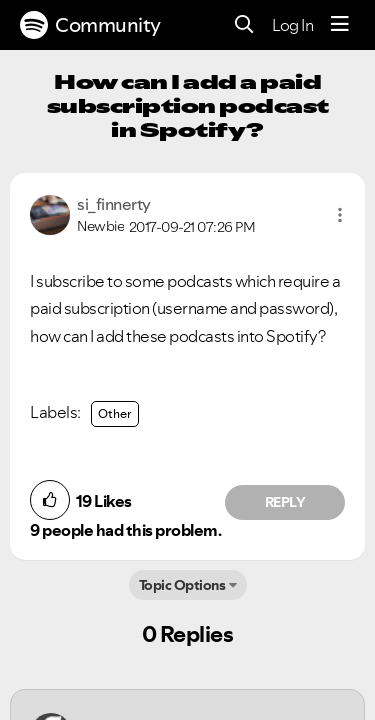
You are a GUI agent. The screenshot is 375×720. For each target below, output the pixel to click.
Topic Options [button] (182, 585)
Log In (292, 25)
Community (90, 25)
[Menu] (340, 25)
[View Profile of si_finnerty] (114, 204)
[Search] (244, 25)
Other (115, 413)
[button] (340, 215)
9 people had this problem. (125, 530)
